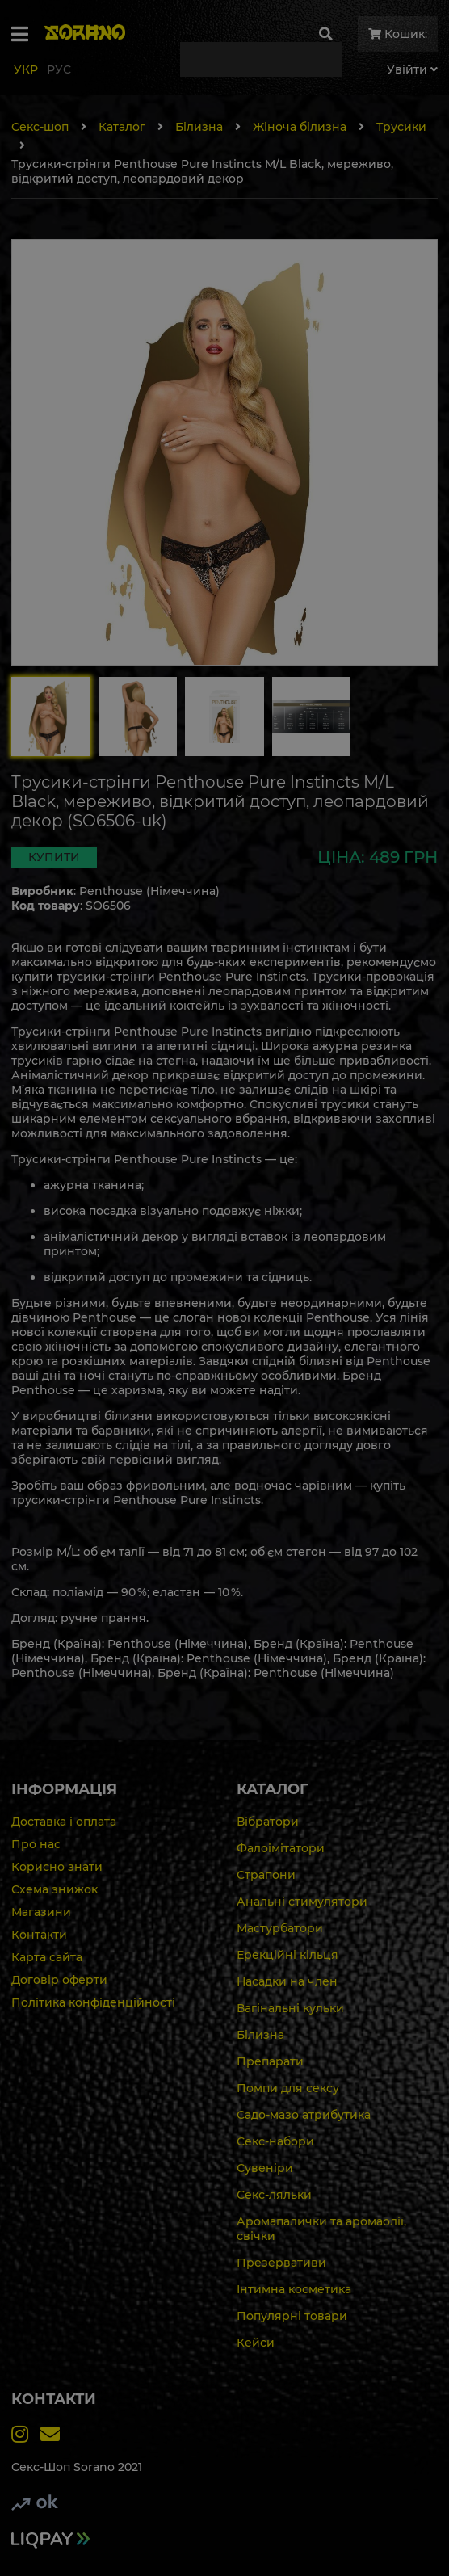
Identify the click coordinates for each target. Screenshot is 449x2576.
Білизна (199, 127)
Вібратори (268, 1821)
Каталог (122, 127)
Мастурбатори (280, 1928)
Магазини (41, 1912)
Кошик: (397, 34)
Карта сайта (46, 1957)
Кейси (256, 2342)
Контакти (39, 1934)
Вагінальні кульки (290, 2008)
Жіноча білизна (299, 127)
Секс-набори (275, 2141)
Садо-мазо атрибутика (304, 2114)
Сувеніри (265, 2168)
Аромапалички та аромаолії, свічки (321, 2228)
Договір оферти (59, 1980)
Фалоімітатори (281, 1848)
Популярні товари (292, 2316)
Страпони (266, 1875)
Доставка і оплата (63, 1821)
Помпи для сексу (288, 2088)
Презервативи (281, 2262)
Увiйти (412, 69)
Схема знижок (54, 1889)
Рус (59, 69)
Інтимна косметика (294, 2289)
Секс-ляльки (274, 2194)
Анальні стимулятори (302, 1901)
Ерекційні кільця (287, 1955)
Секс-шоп (40, 127)
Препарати (270, 2061)
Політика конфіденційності (93, 2002)
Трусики (401, 127)
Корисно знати (57, 1867)
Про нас (36, 1844)
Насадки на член (287, 1981)
